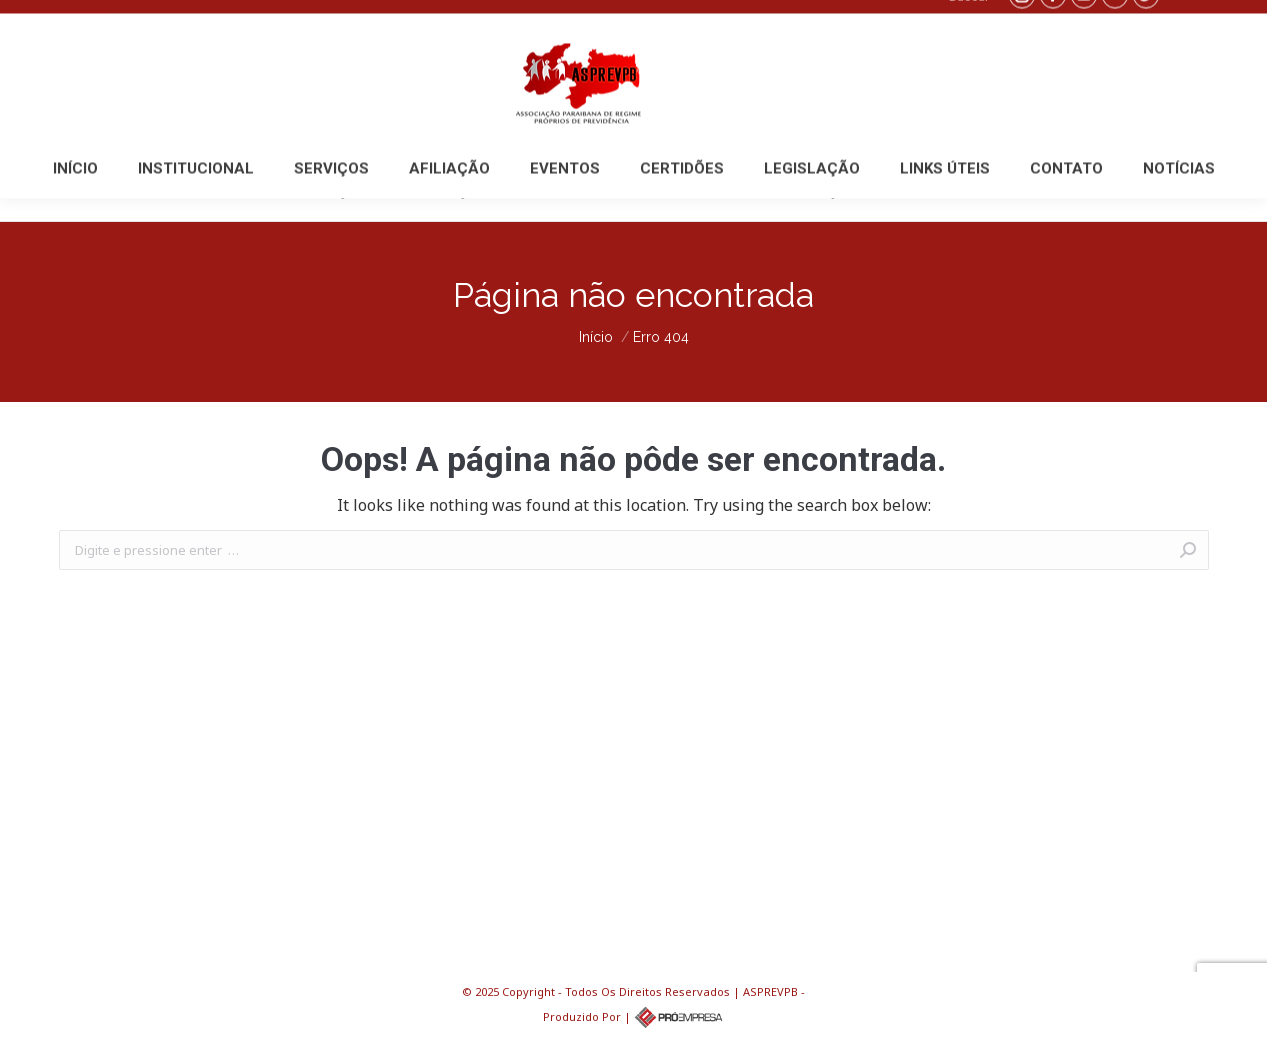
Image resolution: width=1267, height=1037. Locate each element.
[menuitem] (75, 191)
